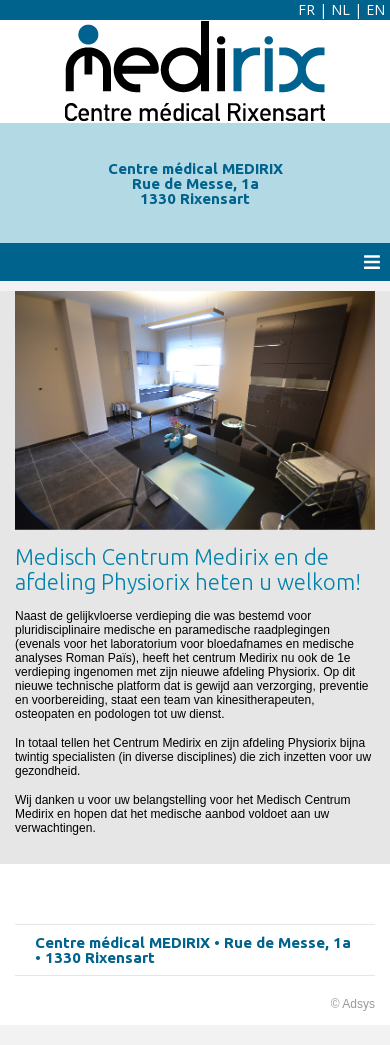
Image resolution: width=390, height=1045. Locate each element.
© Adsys (353, 1004)
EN (375, 9)
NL (340, 9)
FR (306, 9)
